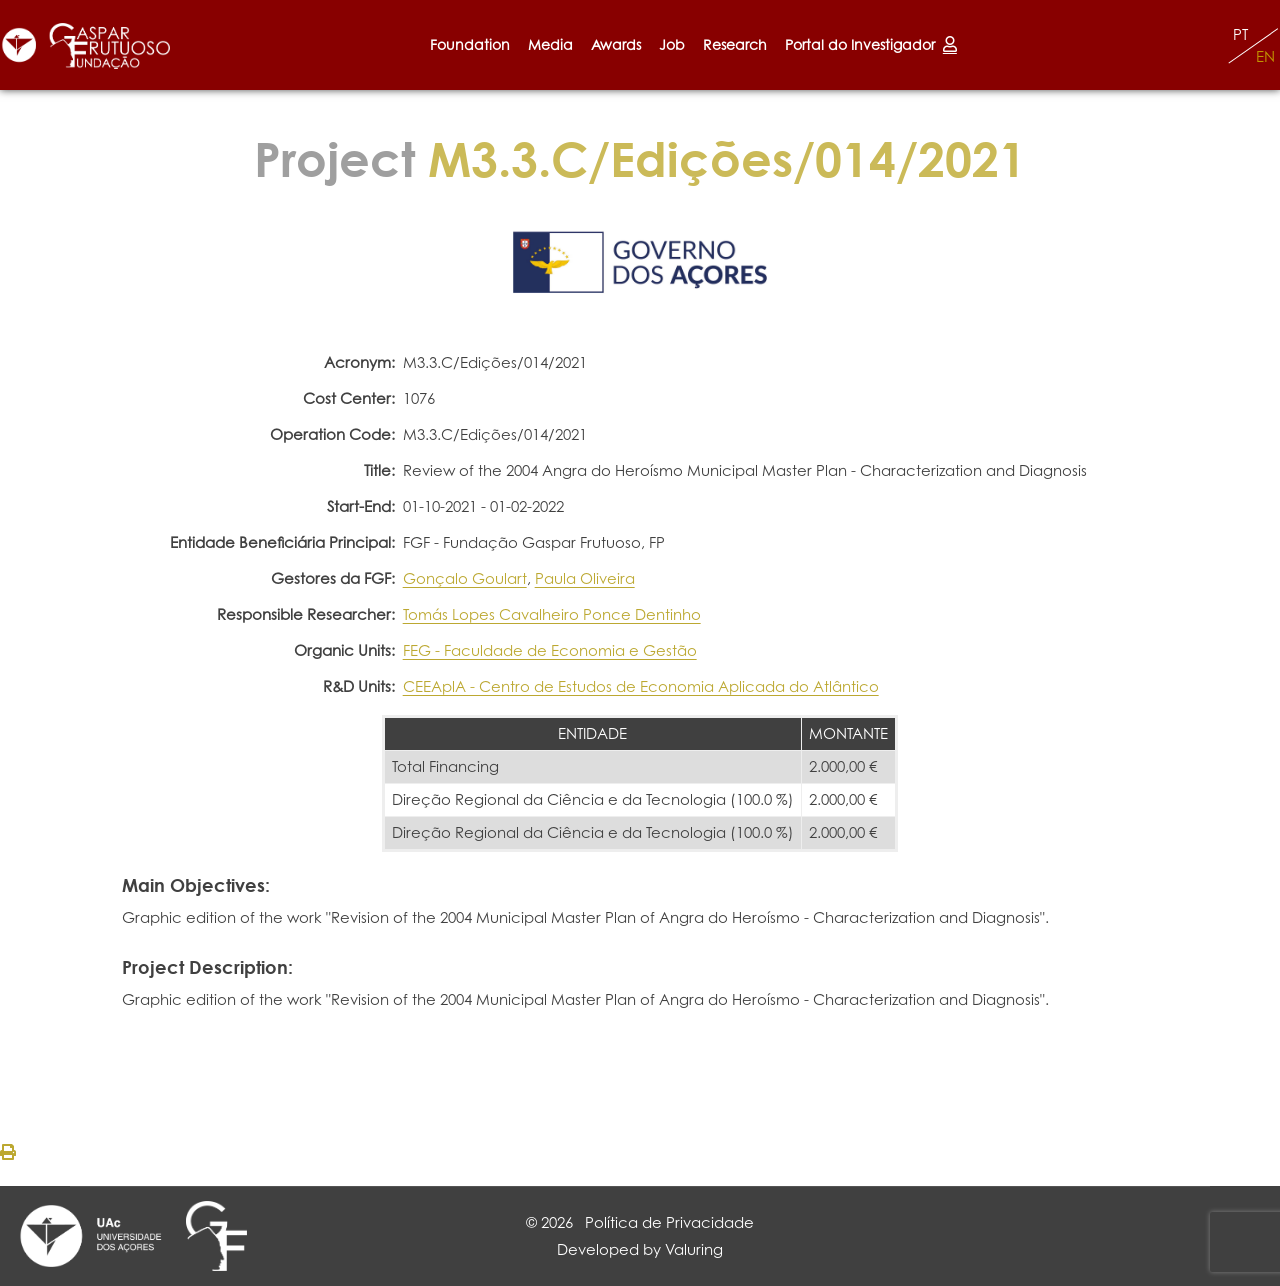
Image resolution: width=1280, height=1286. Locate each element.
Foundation (470, 44)
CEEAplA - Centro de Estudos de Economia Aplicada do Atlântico (641, 686)
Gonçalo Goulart (465, 578)
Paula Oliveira (585, 578)
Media (550, 44)
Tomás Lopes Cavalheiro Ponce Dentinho (552, 614)
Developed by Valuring (640, 1249)
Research (735, 44)
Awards (616, 44)
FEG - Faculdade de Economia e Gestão (550, 650)
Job (672, 44)
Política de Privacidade (669, 1222)
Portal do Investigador (871, 44)
